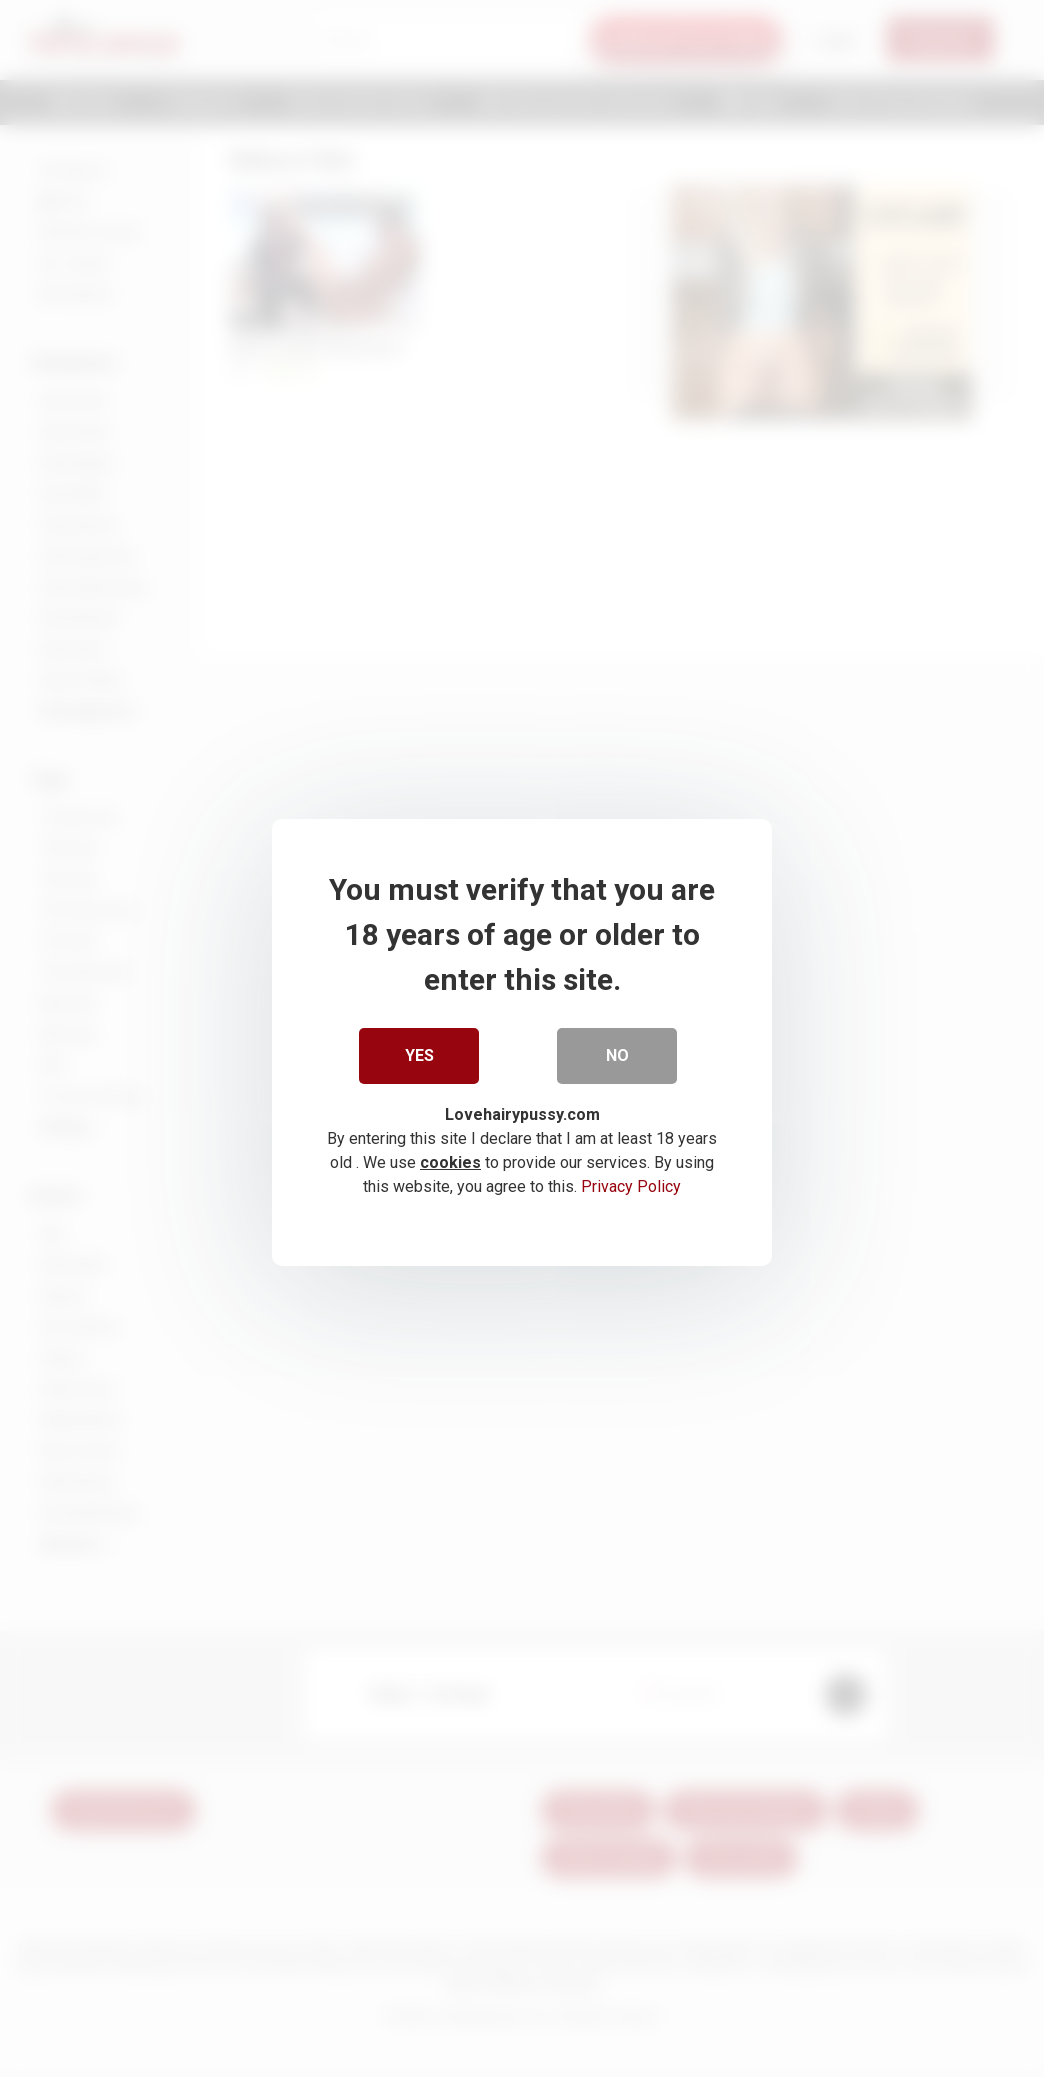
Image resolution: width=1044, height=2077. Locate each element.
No (617, 1051)
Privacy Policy (631, 1182)
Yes (419, 1051)
